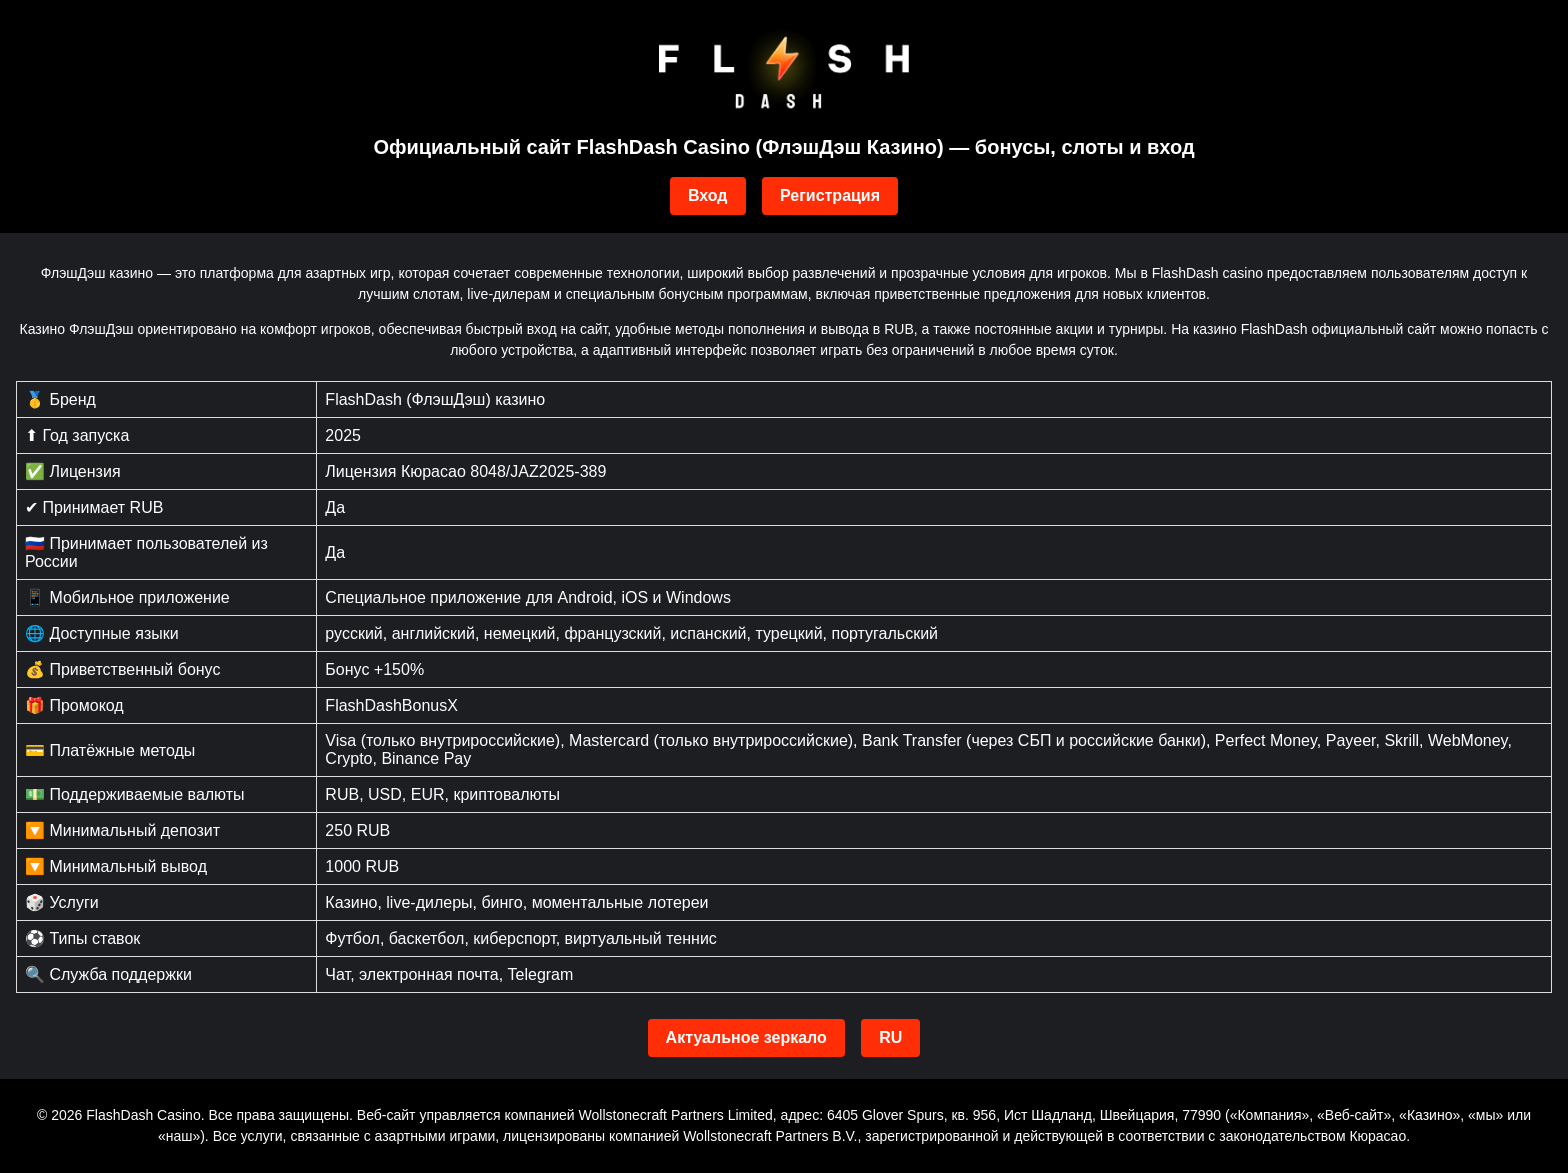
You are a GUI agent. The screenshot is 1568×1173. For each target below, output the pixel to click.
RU (890, 1037)
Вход (708, 195)
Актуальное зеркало (746, 1037)
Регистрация (830, 195)
